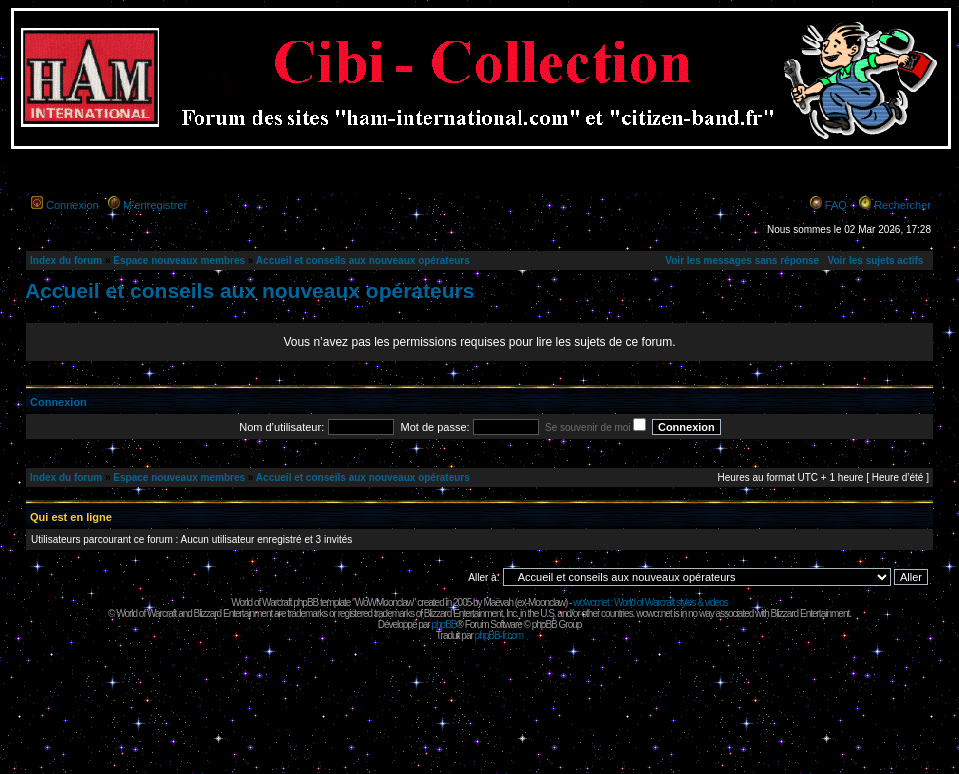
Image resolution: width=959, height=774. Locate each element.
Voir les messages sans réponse (742, 260)
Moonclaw (546, 602)
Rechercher (902, 205)
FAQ (836, 205)
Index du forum (66, 260)
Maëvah (498, 602)
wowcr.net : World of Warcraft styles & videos (650, 602)
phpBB (443, 624)
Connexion (72, 205)
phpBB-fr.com (499, 635)
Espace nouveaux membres (179, 260)
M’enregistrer (155, 205)
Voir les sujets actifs (875, 260)
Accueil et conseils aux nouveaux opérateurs (363, 260)
